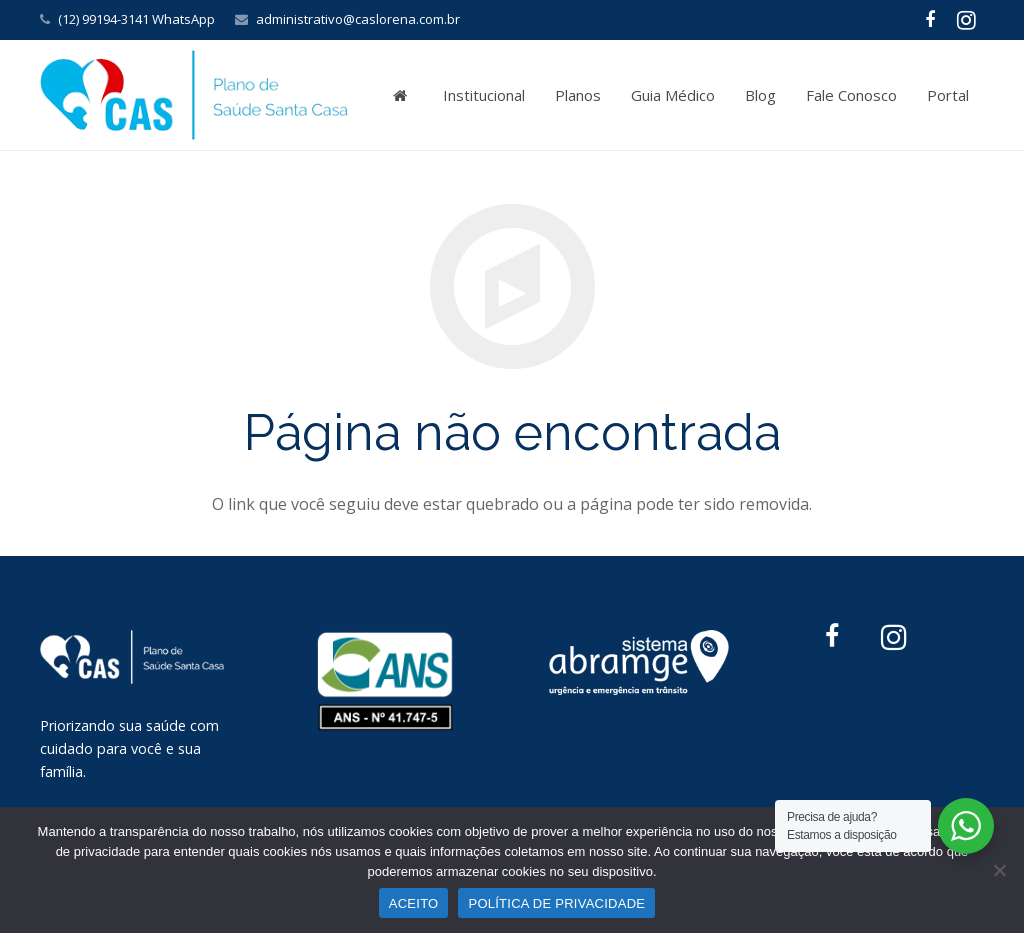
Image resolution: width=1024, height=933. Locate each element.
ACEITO (414, 903)
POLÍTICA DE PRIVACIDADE (556, 903)
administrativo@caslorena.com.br (358, 19)
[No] (999, 870)
